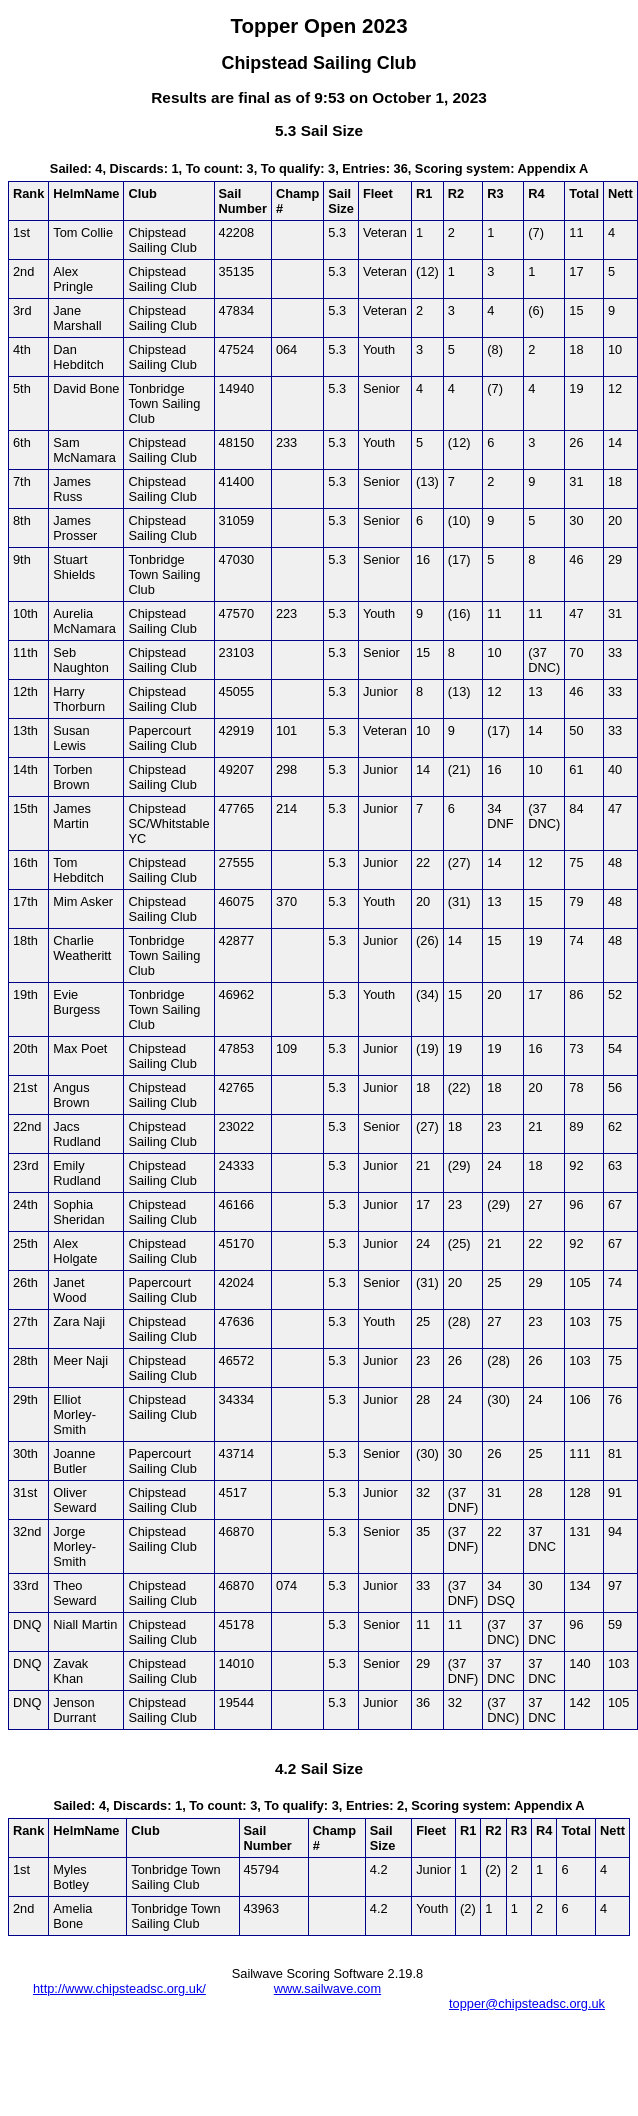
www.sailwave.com (327, 1988)
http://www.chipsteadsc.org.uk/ (119, 1988)
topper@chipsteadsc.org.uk (527, 2003)
